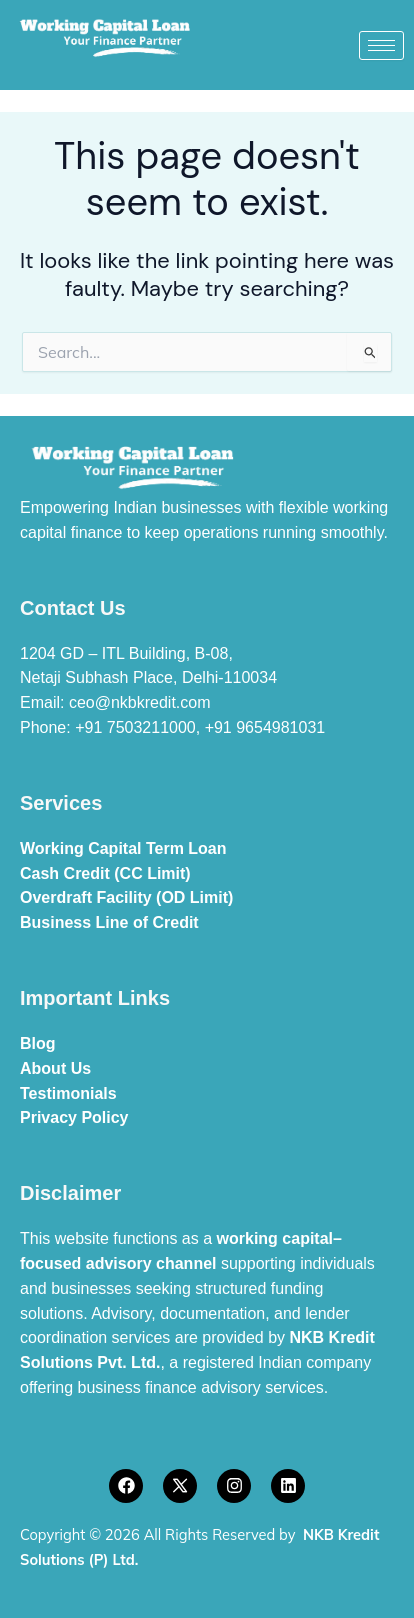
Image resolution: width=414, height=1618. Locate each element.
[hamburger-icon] (381, 45)
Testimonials (68, 1093)
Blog (38, 1043)
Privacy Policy (74, 1117)
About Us (55, 1068)
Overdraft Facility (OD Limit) (126, 897)
